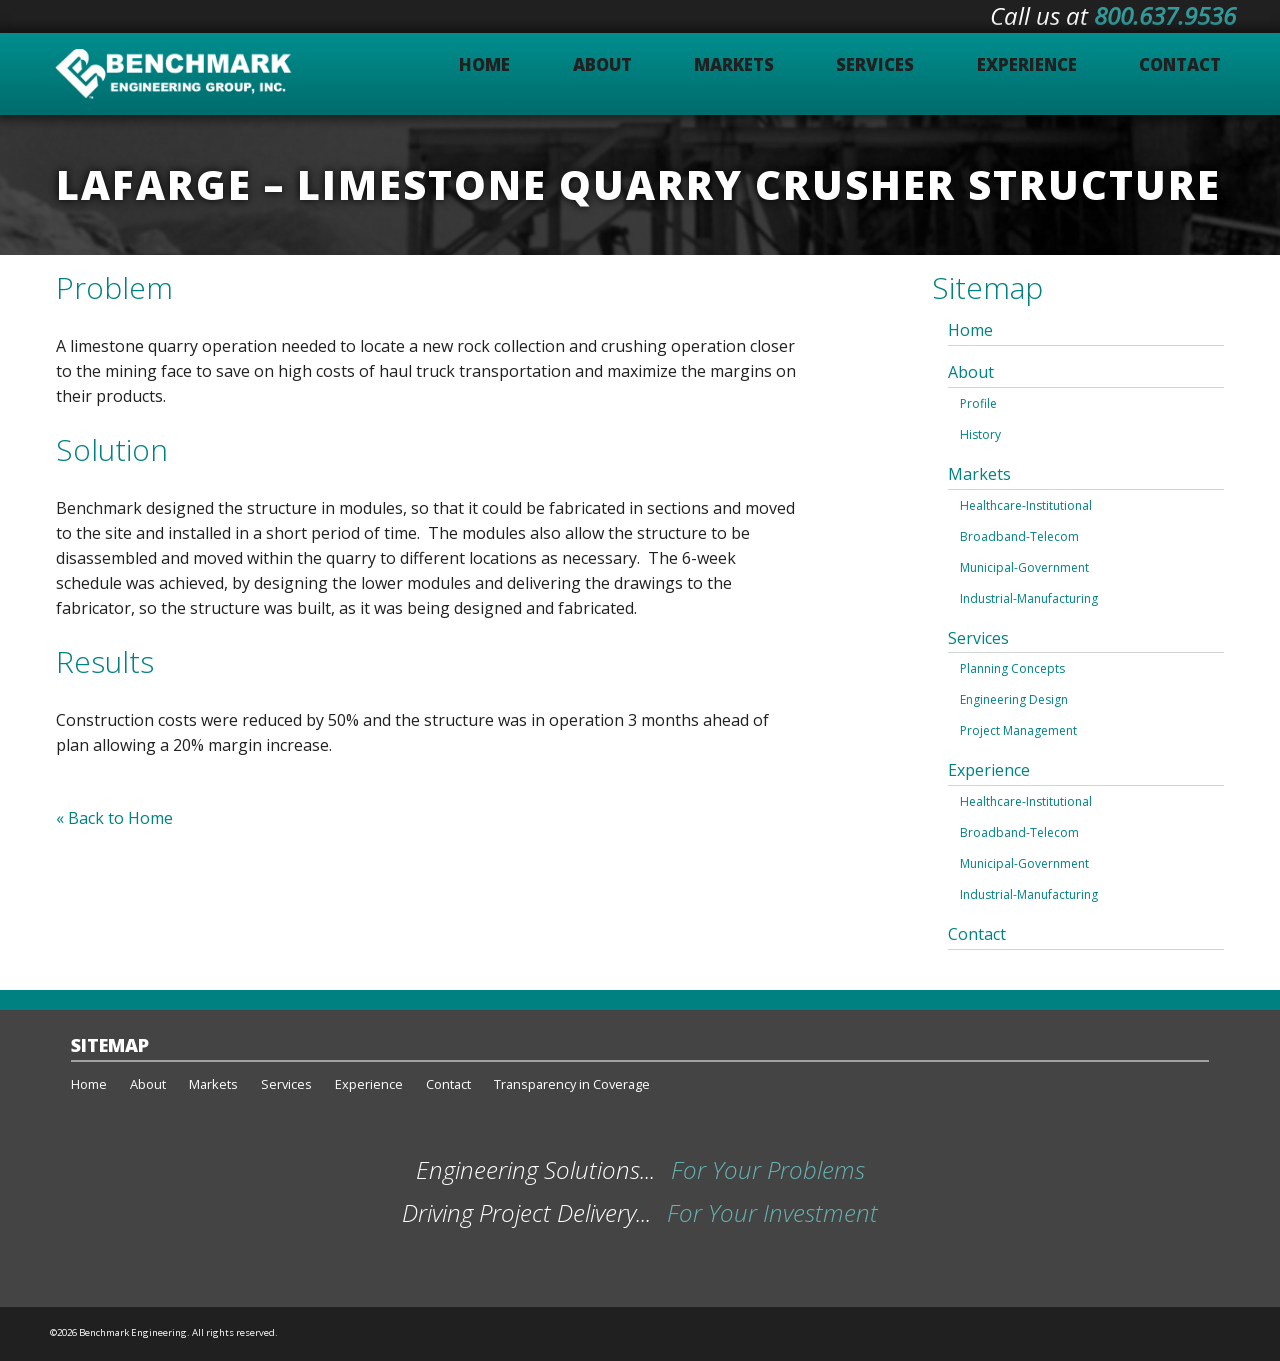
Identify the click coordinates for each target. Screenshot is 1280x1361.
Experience (989, 770)
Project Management (1018, 730)
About (971, 372)
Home (970, 330)
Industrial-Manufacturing (1029, 598)
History (980, 434)
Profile (978, 403)
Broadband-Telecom (1019, 536)
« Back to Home (114, 818)
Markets (979, 474)
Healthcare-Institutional (1026, 505)
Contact (977, 934)
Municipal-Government (1024, 567)
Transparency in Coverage (572, 1084)
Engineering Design (1014, 699)
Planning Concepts (1012, 668)
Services (978, 638)
